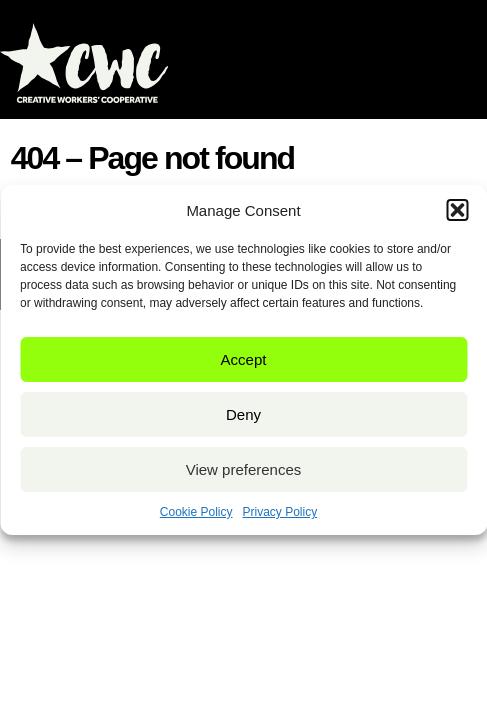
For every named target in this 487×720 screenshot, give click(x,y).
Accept (244, 359)
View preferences (244, 469)
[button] (457, 210)
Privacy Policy (280, 512)
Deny (243, 414)
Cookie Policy (196, 512)
